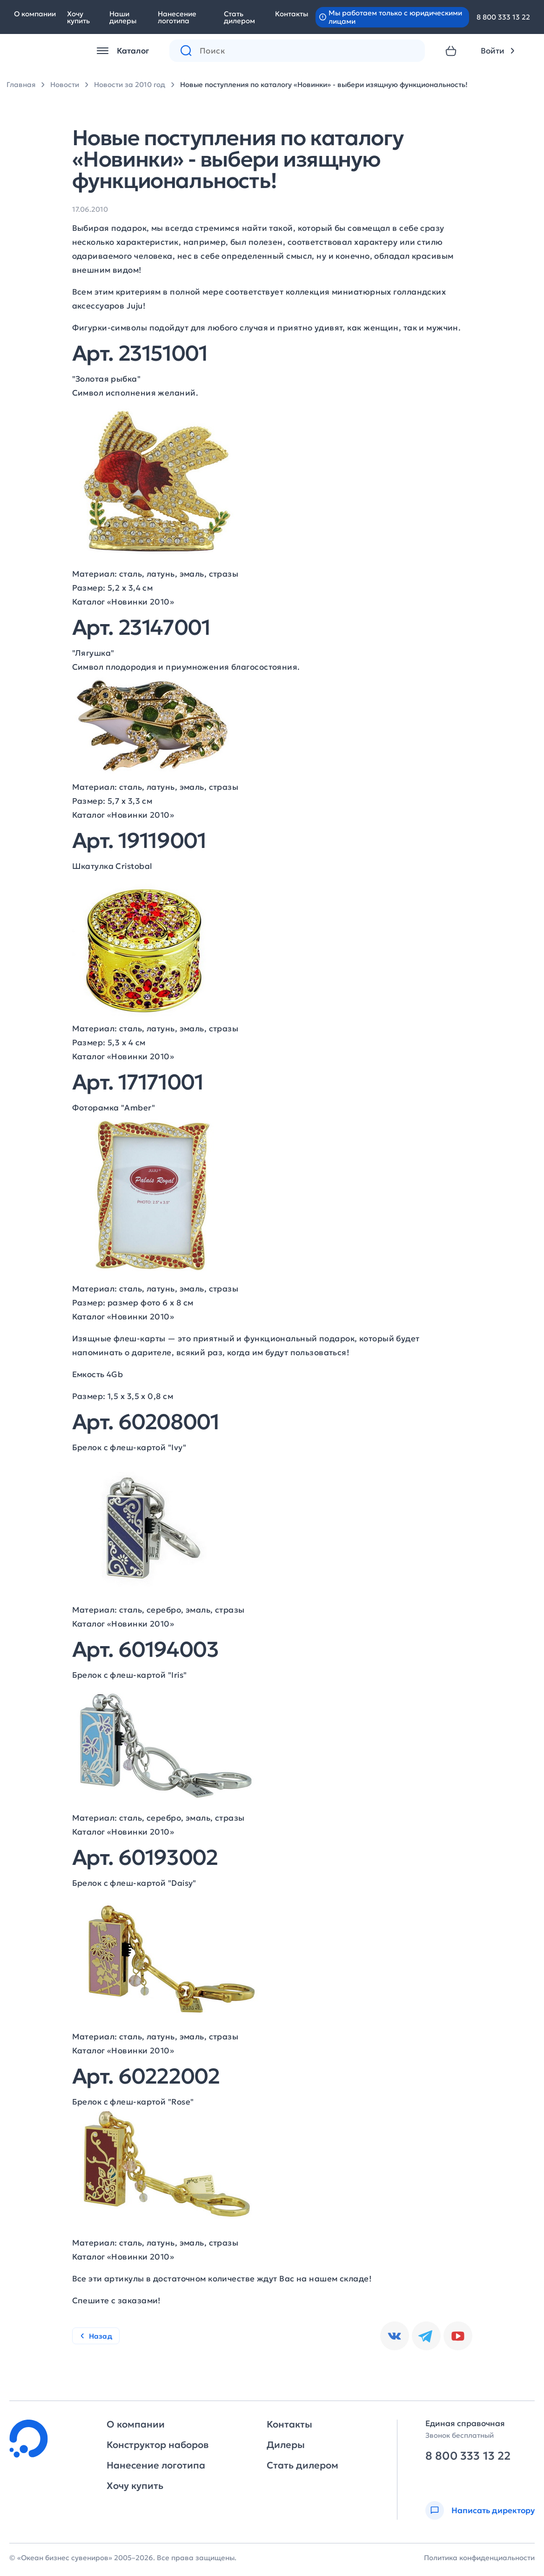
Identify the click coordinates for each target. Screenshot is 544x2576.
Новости (64, 84)
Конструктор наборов (157, 2444)
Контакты (291, 13)
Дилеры (286, 2444)
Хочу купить (78, 17)
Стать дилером (239, 17)
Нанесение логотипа (177, 17)
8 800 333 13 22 (503, 17)
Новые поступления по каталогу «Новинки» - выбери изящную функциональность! (324, 84)
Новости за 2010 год (129, 84)
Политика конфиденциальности (479, 2557)
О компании (35, 13)
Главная (21, 84)
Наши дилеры (122, 17)
